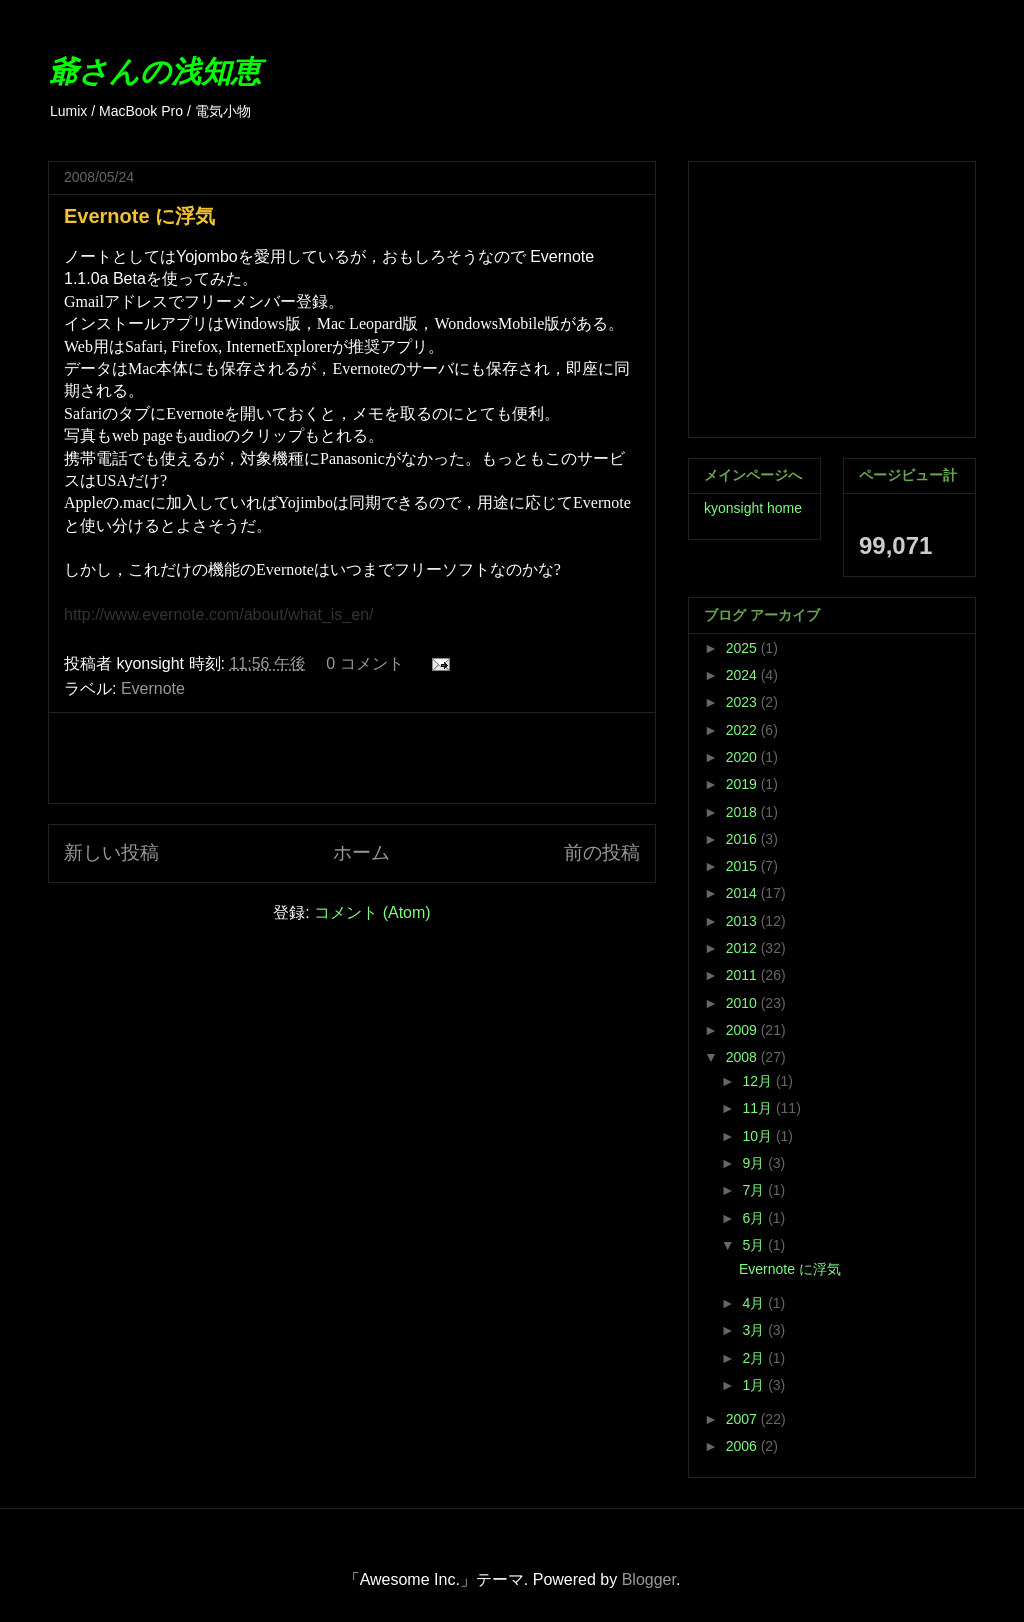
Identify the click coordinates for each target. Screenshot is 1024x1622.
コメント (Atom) (372, 912)
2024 (743, 675)
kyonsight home (753, 508)
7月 (755, 1190)
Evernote (153, 688)
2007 (743, 1419)
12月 (758, 1081)
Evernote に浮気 (139, 216)
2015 (743, 866)
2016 (743, 839)
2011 (743, 975)
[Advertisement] (352, 758)
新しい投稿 (111, 852)
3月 (755, 1330)
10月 (758, 1136)
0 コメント (364, 663)
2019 (743, 784)
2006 (743, 1446)
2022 (743, 730)
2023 (743, 702)
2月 (755, 1358)
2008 (743, 1057)
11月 (758, 1108)
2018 (743, 812)
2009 (743, 1030)
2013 (743, 921)
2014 (743, 893)
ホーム (361, 852)
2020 (743, 757)
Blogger (649, 1579)
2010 (743, 1003)
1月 (755, 1385)
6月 (755, 1218)
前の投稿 (602, 852)
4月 (755, 1303)
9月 (755, 1163)
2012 (743, 948)
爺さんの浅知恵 (154, 71)
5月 (755, 1245)
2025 (743, 648)
